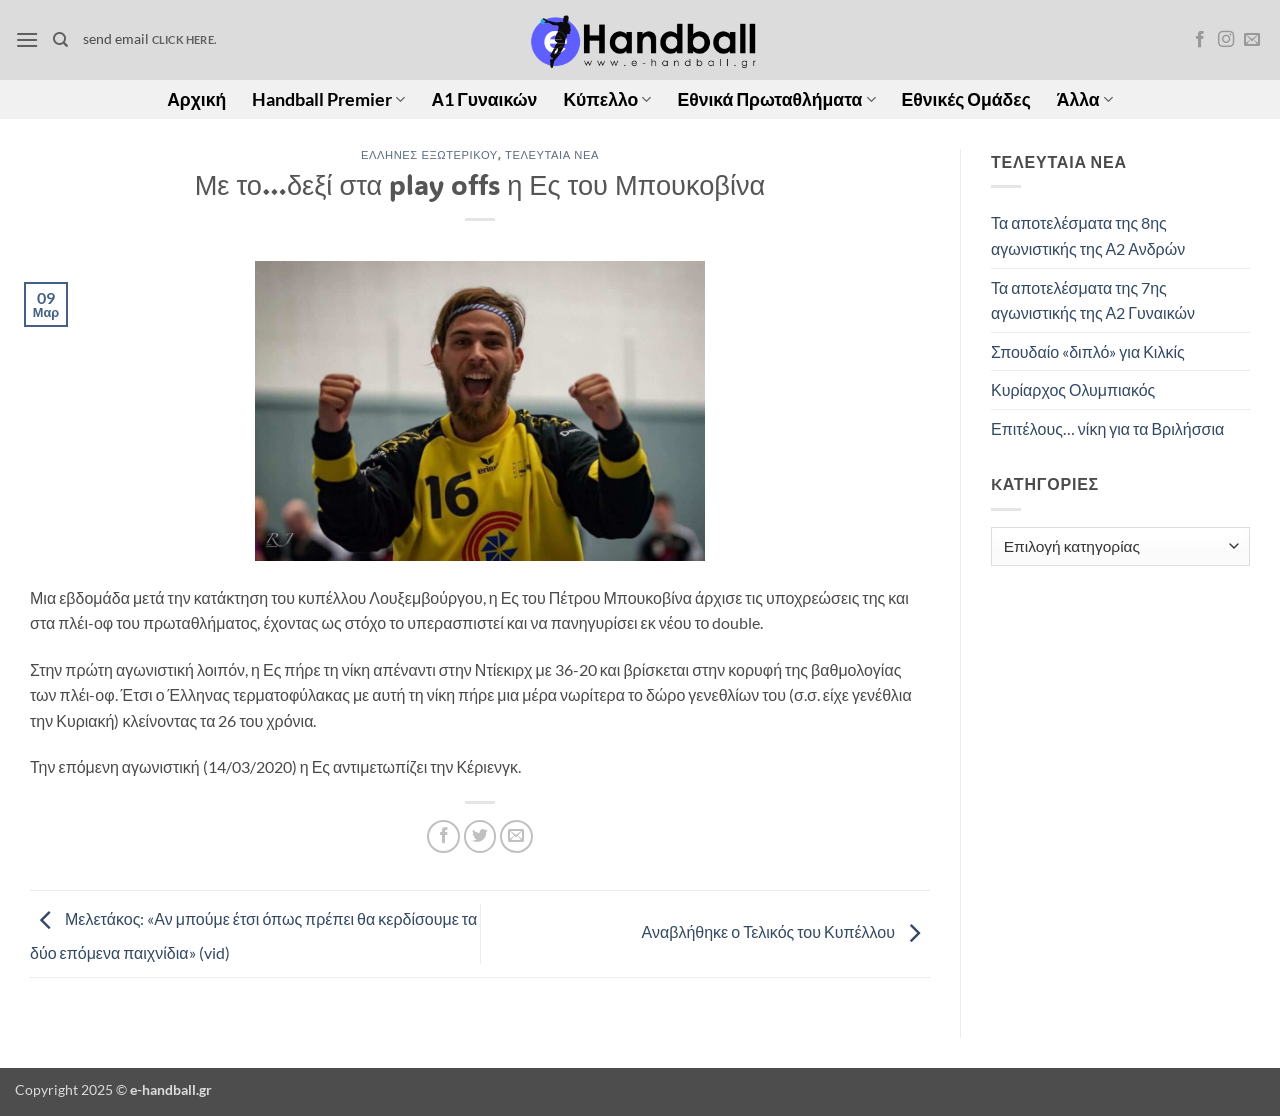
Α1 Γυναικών (484, 99)
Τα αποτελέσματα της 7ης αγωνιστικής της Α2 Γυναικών (1093, 300)
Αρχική (196, 99)
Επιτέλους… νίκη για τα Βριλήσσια (1107, 428)
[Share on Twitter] (480, 836)
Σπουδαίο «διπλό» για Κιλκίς (1088, 351)
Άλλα (1085, 99)
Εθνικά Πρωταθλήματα (776, 99)
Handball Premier (328, 99)
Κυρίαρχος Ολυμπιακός (1073, 389)
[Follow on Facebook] (1200, 40)
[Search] (60, 40)
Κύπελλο (607, 99)
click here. (184, 39)
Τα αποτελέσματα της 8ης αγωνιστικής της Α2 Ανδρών (1088, 235)
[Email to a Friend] (516, 836)
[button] (27, 39)
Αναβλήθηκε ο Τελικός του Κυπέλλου (786, 931)
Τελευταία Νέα (552, 154)
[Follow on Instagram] (1226, 40)
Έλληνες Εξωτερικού (429, 154)
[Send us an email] (1252, 40)
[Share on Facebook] (443, 836)
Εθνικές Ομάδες (966, 99)
